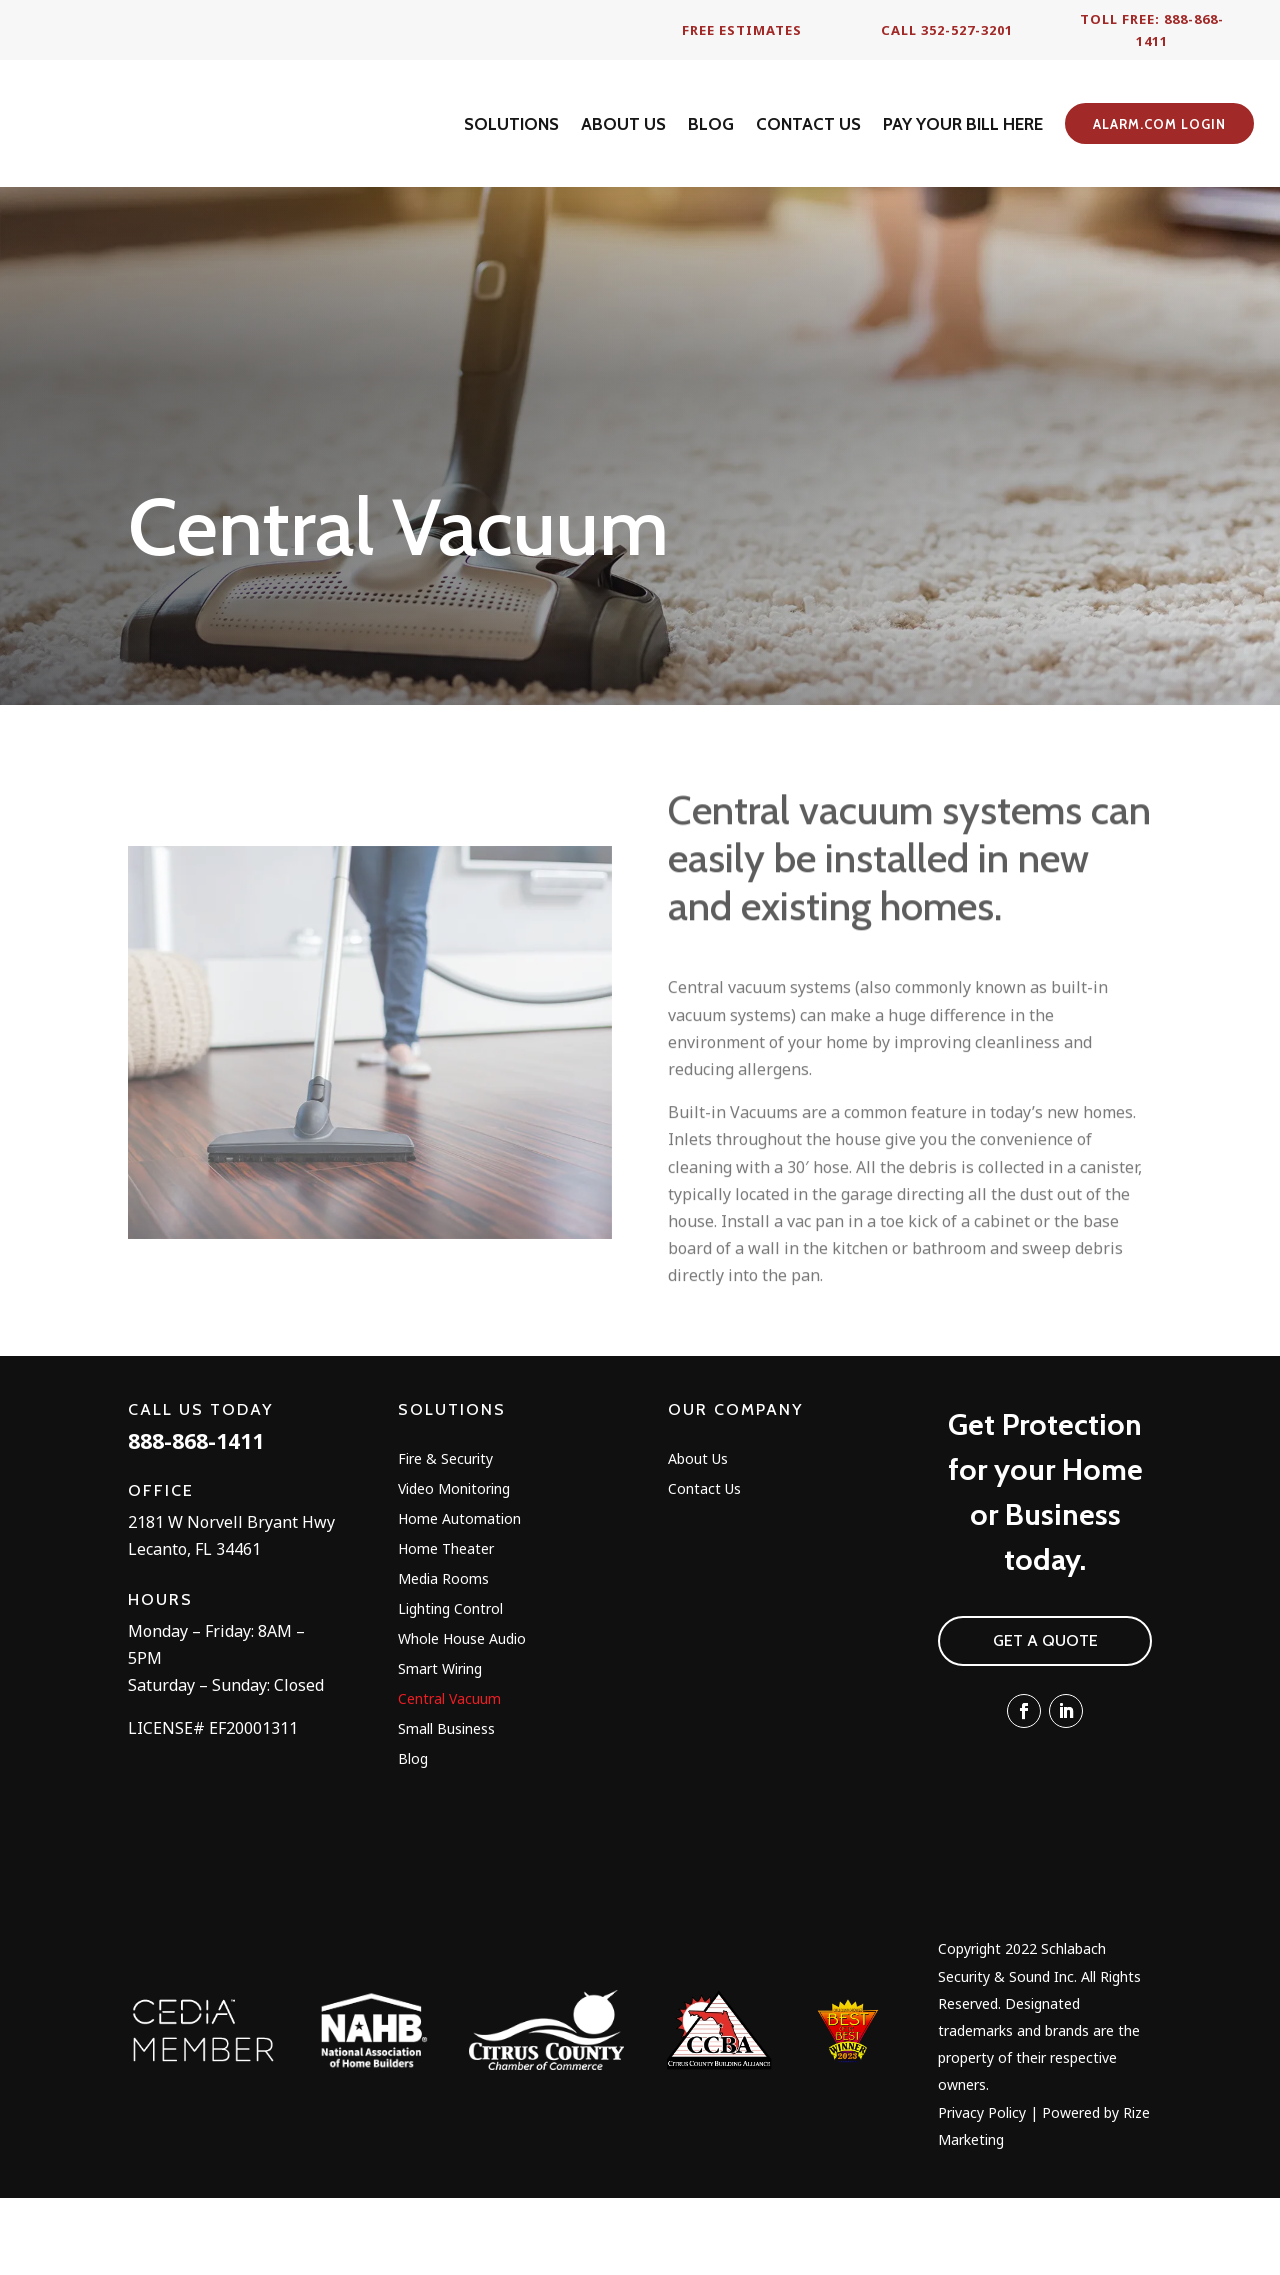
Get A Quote (1045, 1716)
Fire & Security (445, 1536)
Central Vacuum (449, 1776)
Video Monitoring (454, 1566)
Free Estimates (742, 30)
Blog (413, 1836)
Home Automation (459, 1596)
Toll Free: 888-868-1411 (1152, 30)
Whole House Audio (462, 1716)
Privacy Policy (982, 2188)
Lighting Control (450, 1686)
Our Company (735, 1485)
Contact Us (704, 1566)
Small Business (446, 1806)
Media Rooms (443, 1656)
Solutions (452, 1485)
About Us (698, 1536)
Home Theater (446, 1626)
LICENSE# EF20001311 (213, 1804)
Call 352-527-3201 (947, 30)
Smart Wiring (440, 1746)
